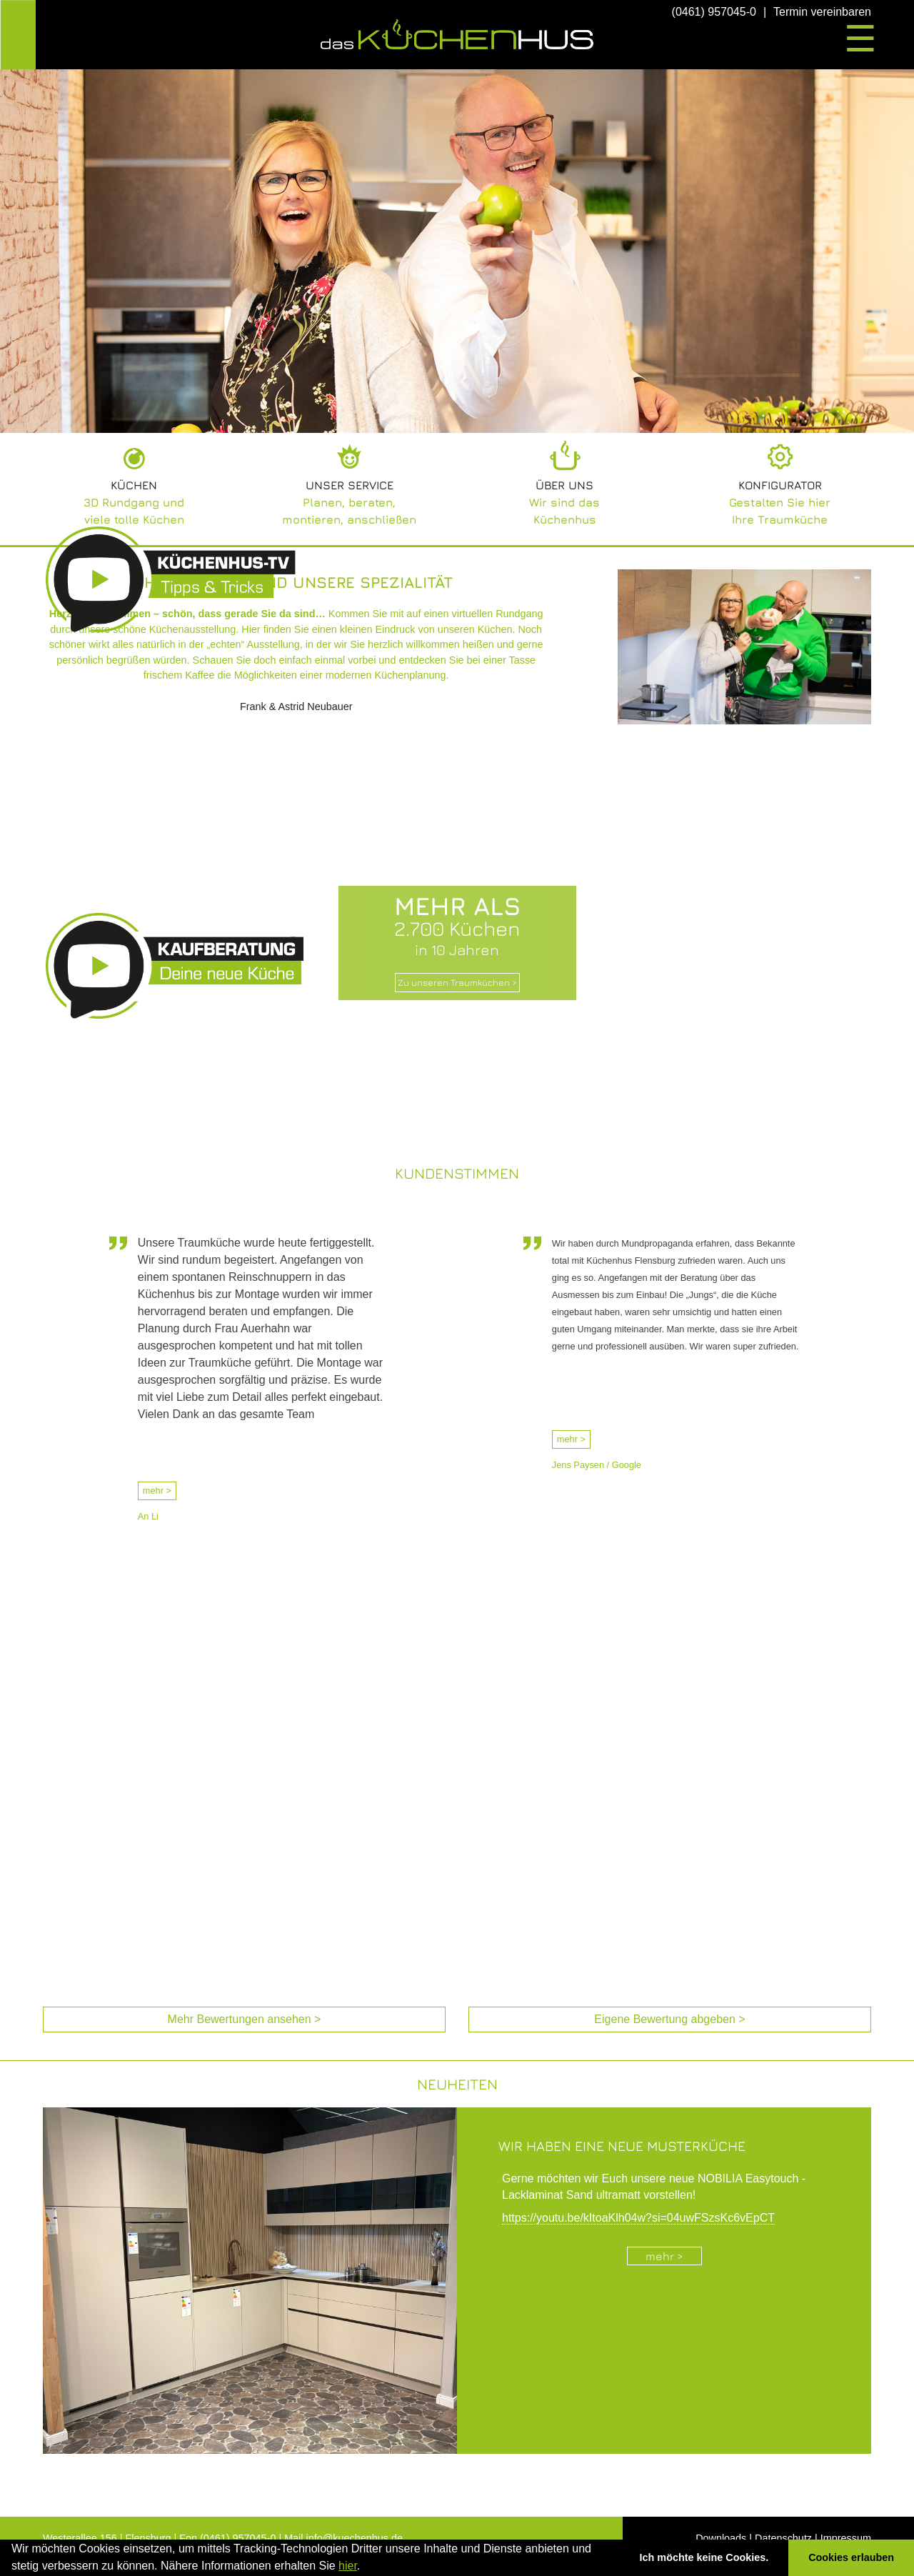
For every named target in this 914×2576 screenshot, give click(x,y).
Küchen (134, 485)
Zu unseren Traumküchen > (457, 982)
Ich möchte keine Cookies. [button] (704, 2557)
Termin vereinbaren (822, 12)
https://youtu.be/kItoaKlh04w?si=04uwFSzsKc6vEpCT (638, 2218)
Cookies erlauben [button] (851, 2557)
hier (347, 2566)
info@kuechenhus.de (354, 2538)
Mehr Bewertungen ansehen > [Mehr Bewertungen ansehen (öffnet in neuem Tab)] (244, 2019)
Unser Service (349, 485)
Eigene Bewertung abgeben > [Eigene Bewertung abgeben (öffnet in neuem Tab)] (669, 2019)
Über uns (564, 485)
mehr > (157, 1490)
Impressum (845, 2538)
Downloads (720, 2538)
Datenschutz (783, 2538)
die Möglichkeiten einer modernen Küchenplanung (332, 675)
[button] (365, 2567)
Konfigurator (780, 485)
